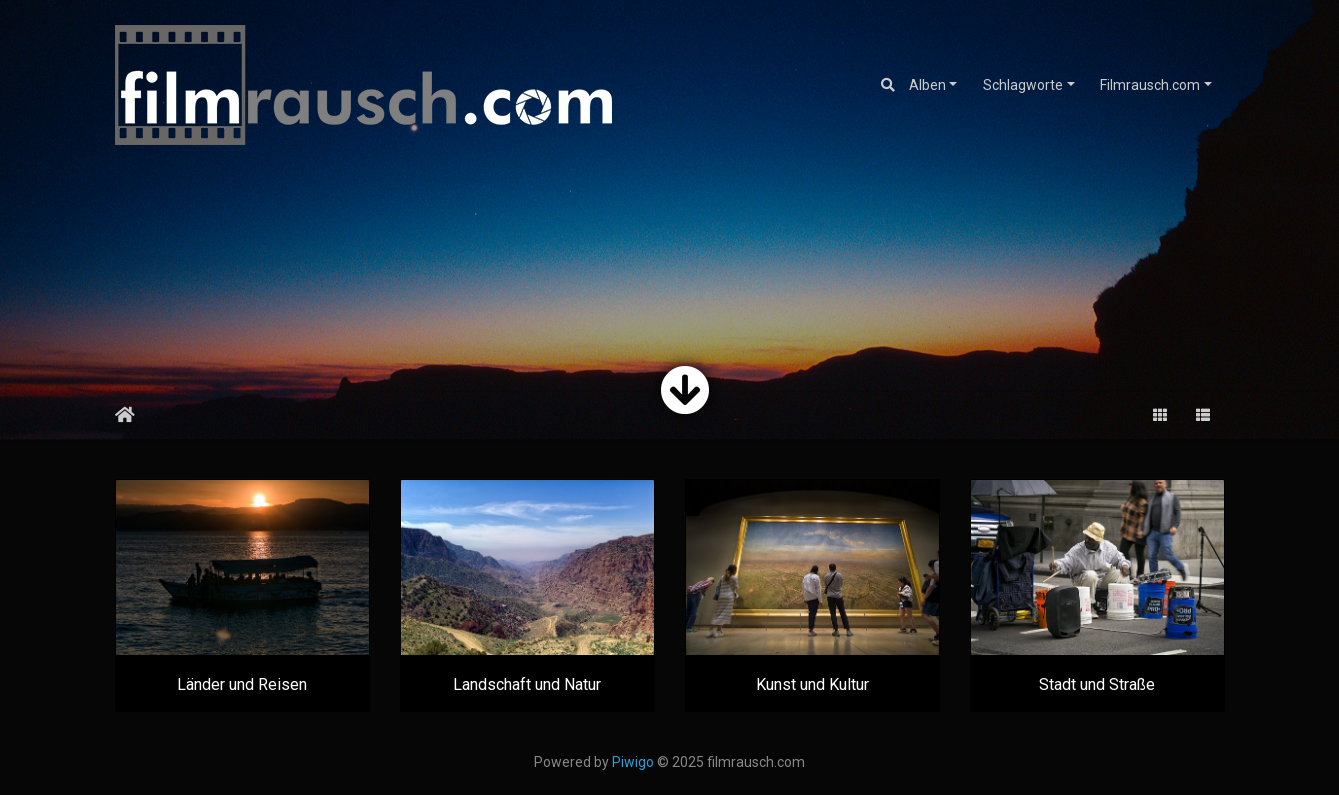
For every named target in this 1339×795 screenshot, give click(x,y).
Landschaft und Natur (527, 684)
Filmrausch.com (1150, 85)
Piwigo (633, 762)
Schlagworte (1023, 85)
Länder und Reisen (242, 684)
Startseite (125, 415)
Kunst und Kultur (812, 684)
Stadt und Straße (1097, 684)
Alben (927, 85)
